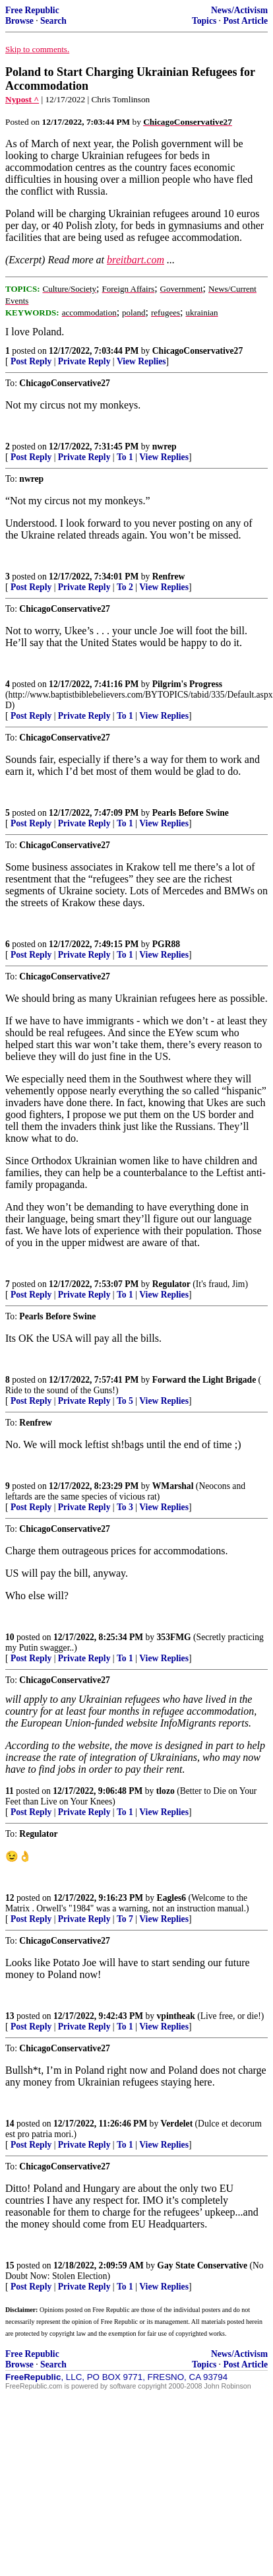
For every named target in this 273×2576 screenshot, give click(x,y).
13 (10, 2016)
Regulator (171, 1284)
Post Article (245, 21)
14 (10, 2124)
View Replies (141, 361)
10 (10, 1637)
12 (10, 1898)
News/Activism (239, 10)
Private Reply (84, 361)
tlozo (165, 1791)
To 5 (125, 1401)
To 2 (125, 587)
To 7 (125, 1919)
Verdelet (177, 2124)
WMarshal (173, 1486)
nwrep (164, 446)
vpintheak (176, 2016)
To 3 (125, 1507)
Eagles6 (172, 1898)
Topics (204, 21)
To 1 (125, 457)
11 (9, 1791)
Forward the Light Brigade (204, 1380)
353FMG (174, 1637)
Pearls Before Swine (190, 813)
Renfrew (168, 576)
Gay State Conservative (202, 2265)
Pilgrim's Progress (187, 684)
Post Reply (31, 361)
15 (10, 2265)
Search (53, 21)
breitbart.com (135, 259)
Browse (19, 21)
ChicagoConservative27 (197, 351)
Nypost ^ (22, 99)
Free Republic (32, 10)
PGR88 (166, 944)
